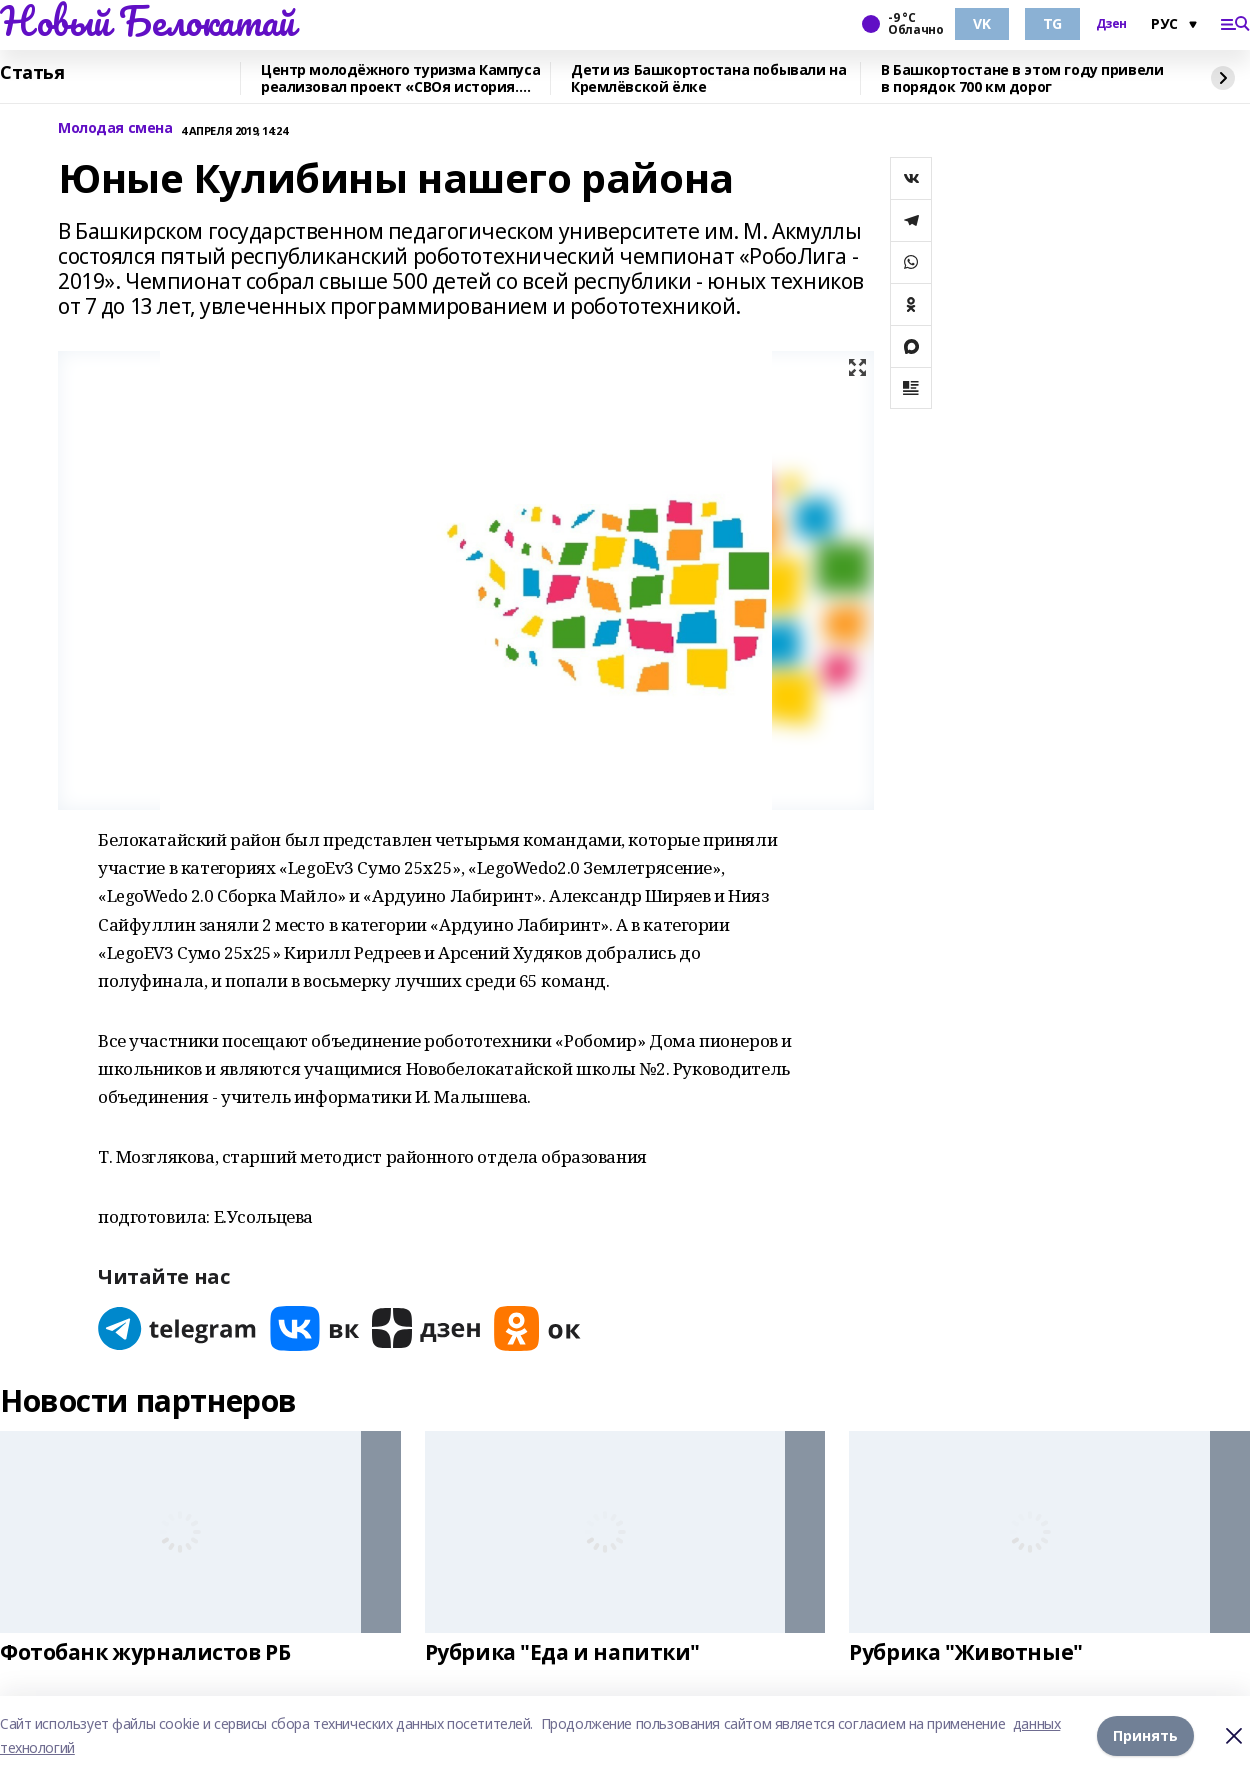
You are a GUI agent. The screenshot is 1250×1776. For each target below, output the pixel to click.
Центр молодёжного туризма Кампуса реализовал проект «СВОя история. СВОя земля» (400, 78)
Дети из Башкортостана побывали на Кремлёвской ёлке (708, 78)
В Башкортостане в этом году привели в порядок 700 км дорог (1022, 78)
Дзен (1111, 24)
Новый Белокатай (147, 21)
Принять (1145, 1735)
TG (1052, 23)
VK (981, 23)
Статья (32, 73)
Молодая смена (115, 128)
